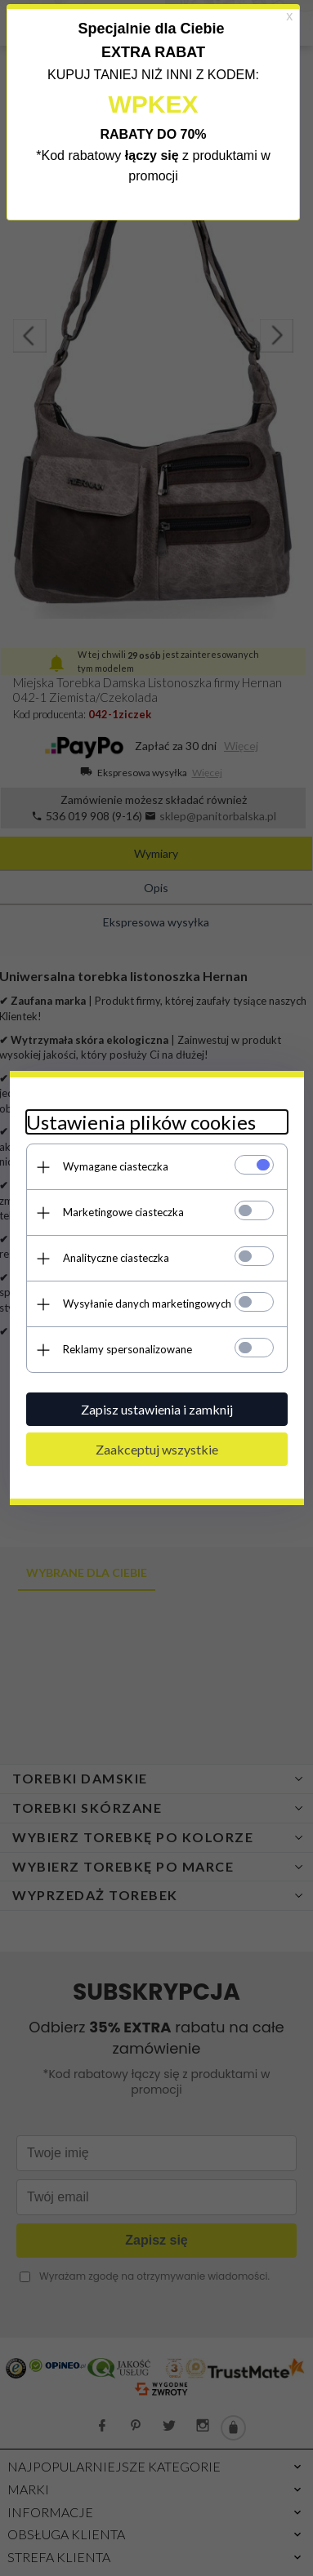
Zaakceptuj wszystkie (157, 1449)
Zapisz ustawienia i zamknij (157, 1409)
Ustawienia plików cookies (141, 1122)
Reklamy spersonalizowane (127, 1349)
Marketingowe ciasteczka (123, 1212)
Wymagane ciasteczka (115, 1166)
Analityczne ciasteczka (116, 1257)
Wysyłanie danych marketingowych (147, 1303)
